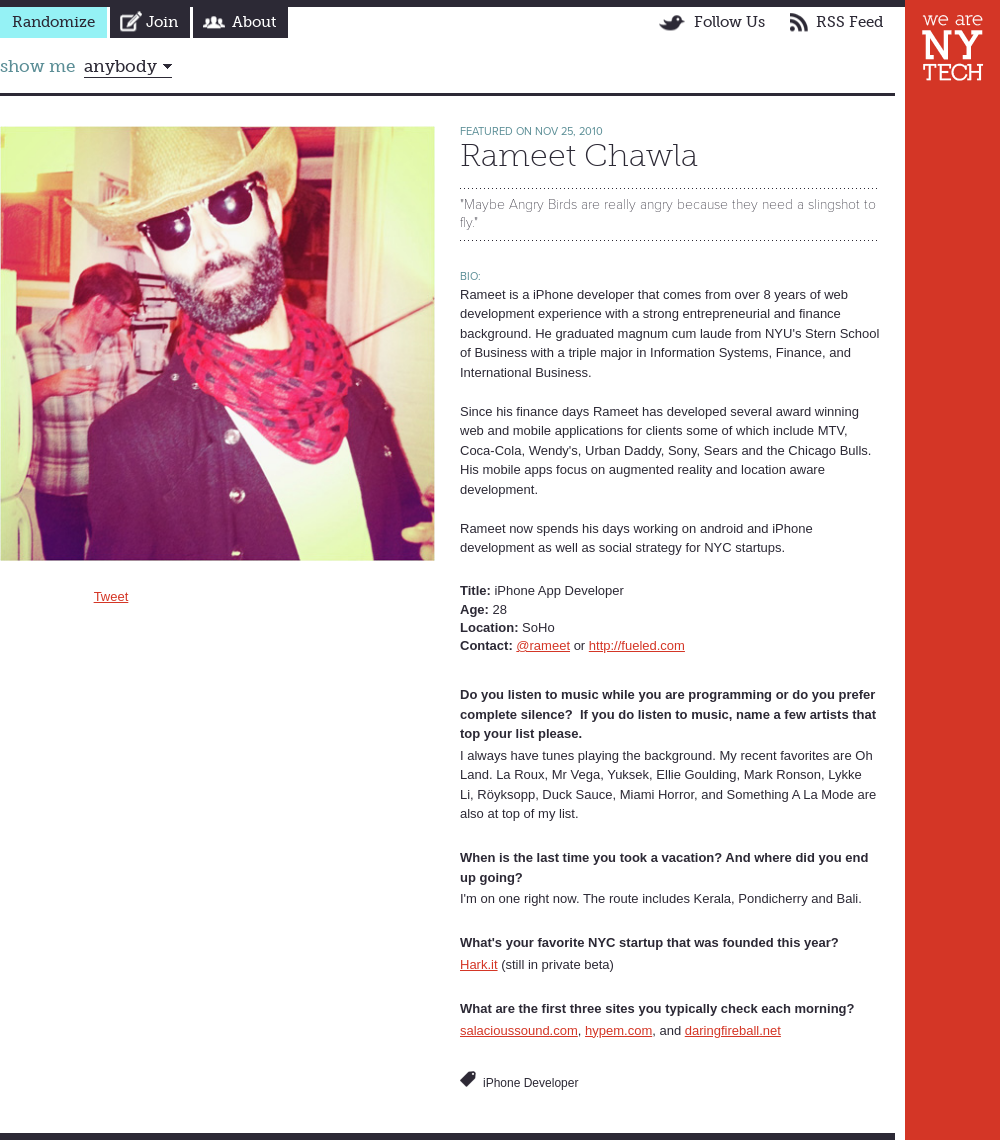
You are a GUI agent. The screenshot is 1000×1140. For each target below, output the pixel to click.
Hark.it (479, 964)
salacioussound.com (519, 1030)
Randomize (53, 22)
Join (162, 22)
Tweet (111, 596)
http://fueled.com (637, 645)
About (254, 22)
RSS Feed (849, 22)
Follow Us (729, 22)
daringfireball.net (733, 1030)
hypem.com (618, 1030)
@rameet (543, 645)
